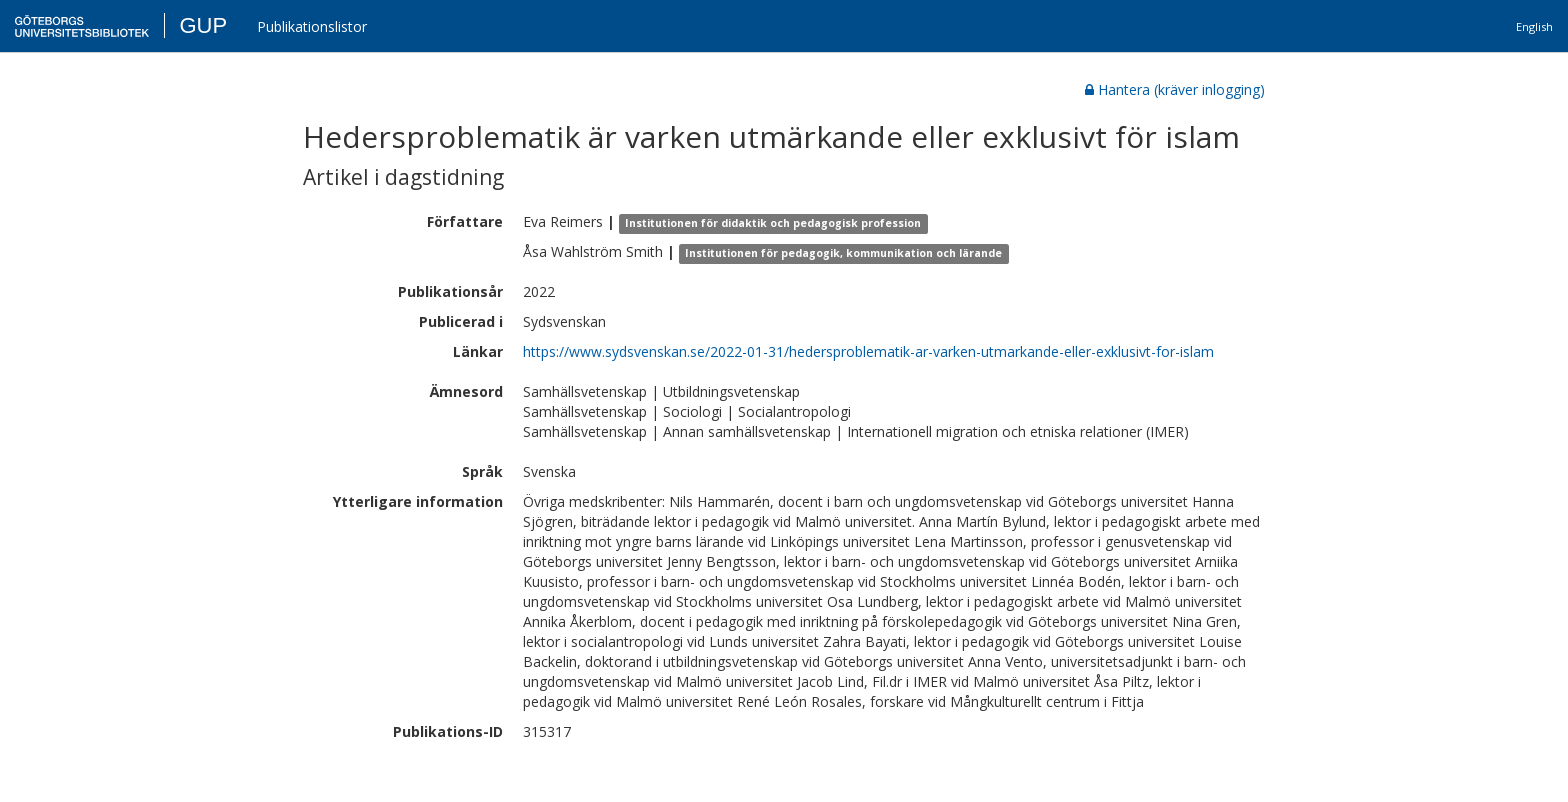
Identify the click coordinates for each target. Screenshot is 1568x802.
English (1534, 26)
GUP (203, 25)
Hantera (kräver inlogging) (1175, 89)
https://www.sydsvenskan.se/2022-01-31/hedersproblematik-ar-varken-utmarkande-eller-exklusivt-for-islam (868, 351)
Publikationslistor (312, 26)
